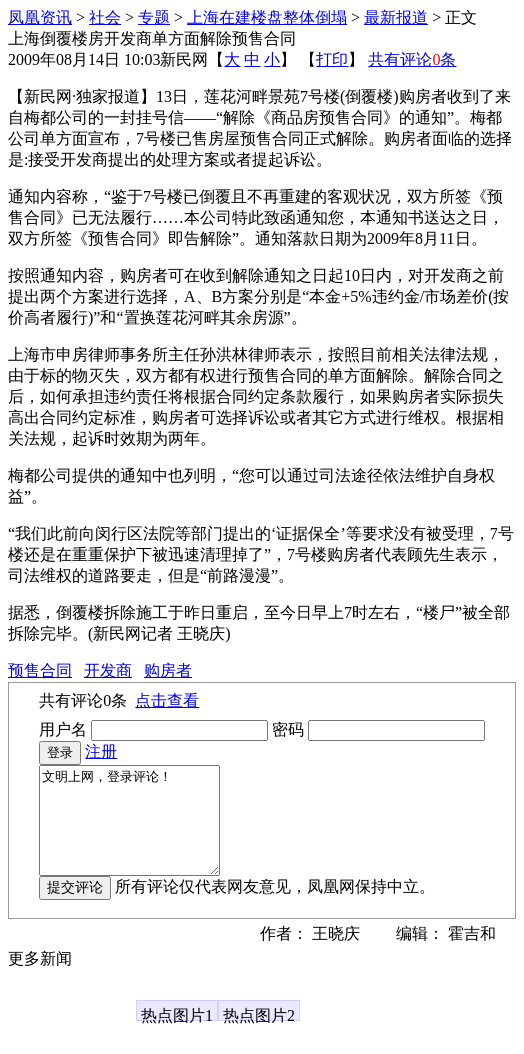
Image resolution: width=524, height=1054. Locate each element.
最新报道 (396, 17)
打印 (332, 59)
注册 (101, 751)
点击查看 (167, 700)
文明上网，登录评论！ (139, 831)
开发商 (108, 670)
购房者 (168, 670)
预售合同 (40, 670)
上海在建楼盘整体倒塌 (267, 17)
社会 (105, 17)
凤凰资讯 (40, 17)
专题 (154, 17)
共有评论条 (412, 59)
